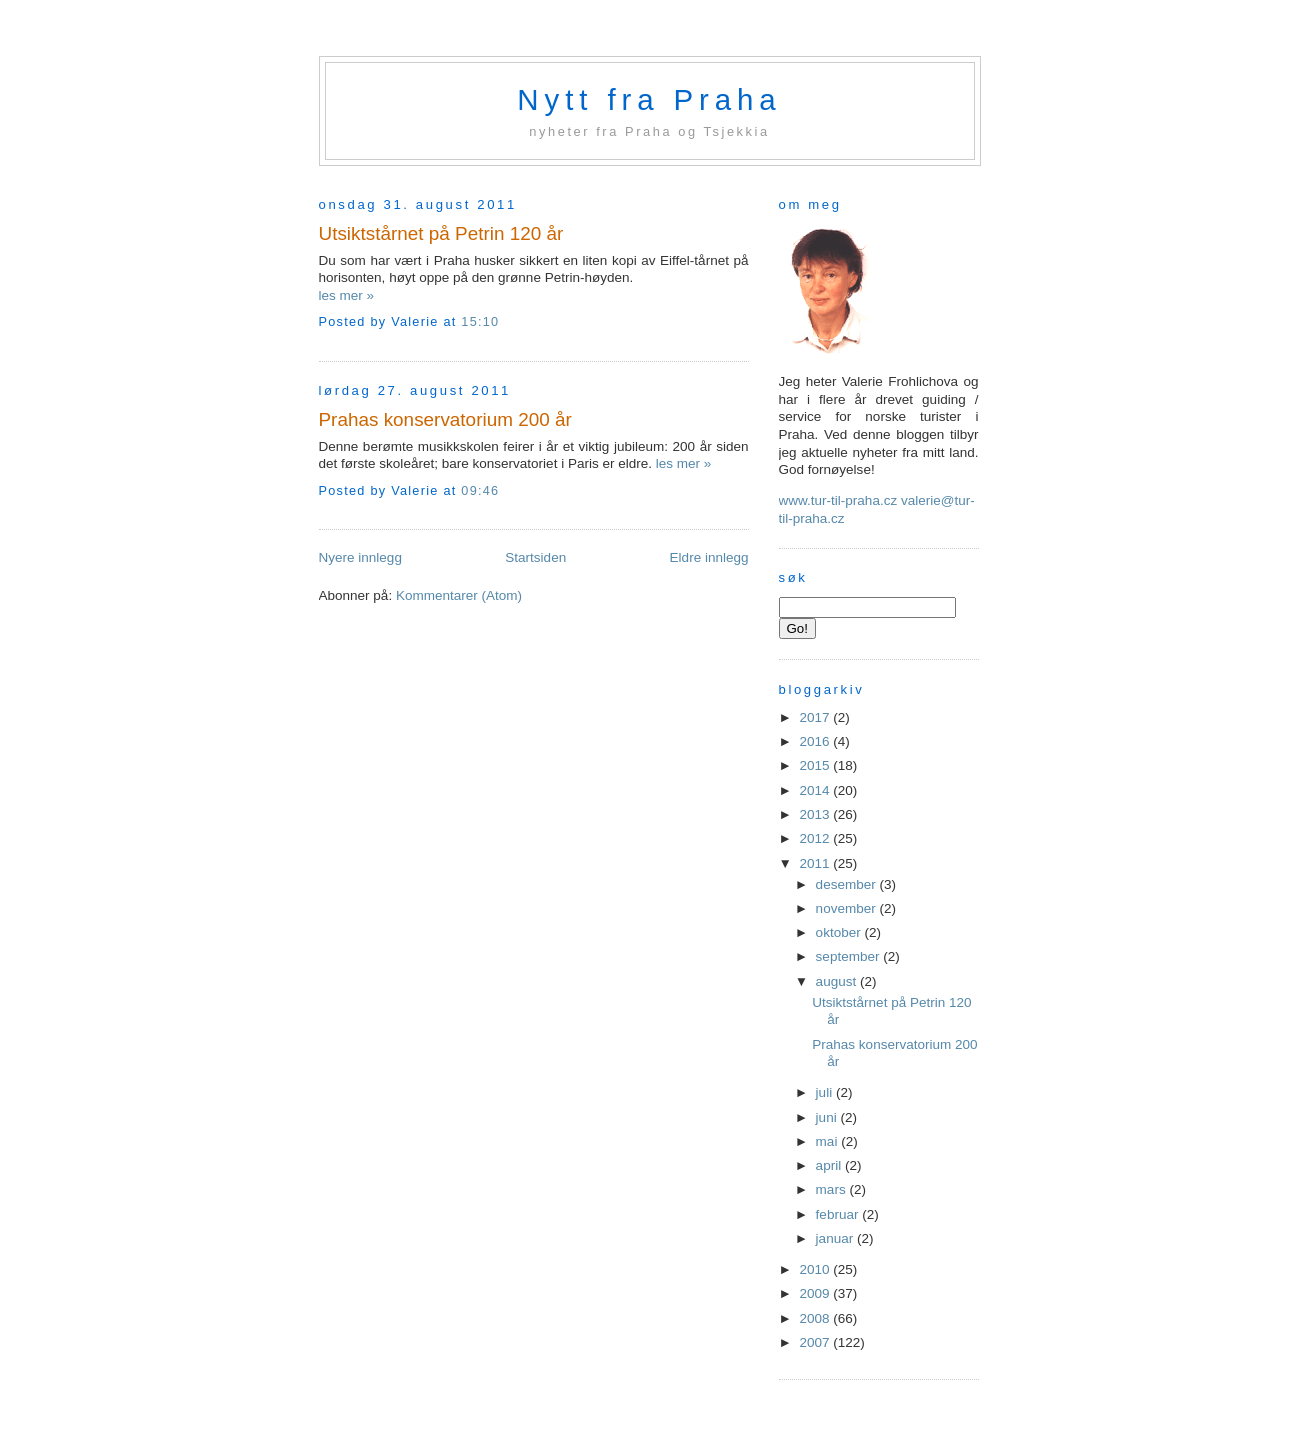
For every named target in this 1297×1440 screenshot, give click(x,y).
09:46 (480, 491)
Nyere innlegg (360, 557)
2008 (816, 1318)
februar (839, 1214)
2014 (816, 790)
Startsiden (535, 557)
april (830, 1165)
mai (829, 1141)
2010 (816, 1269)
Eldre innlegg (709, 557)
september (850, 956)
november (848, 908)
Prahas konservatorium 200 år (445, 419)
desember (848, 884)
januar (836, 1238)
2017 (816, 717)
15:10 (480, 322)
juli (826, 1092)
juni (828, 1117)
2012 (816, 838)
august (838, 981)
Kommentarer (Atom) (459, 595)
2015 (816, 765)
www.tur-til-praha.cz (838, 500)
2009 (816, 1293)
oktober (840, 932)
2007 (816, 1342)
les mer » (347, 295)
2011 (816, 863)
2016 (816, 741)
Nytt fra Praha (649, 99)
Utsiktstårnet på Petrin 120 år (441, 233)
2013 (816, 814)
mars (833, 1189)
